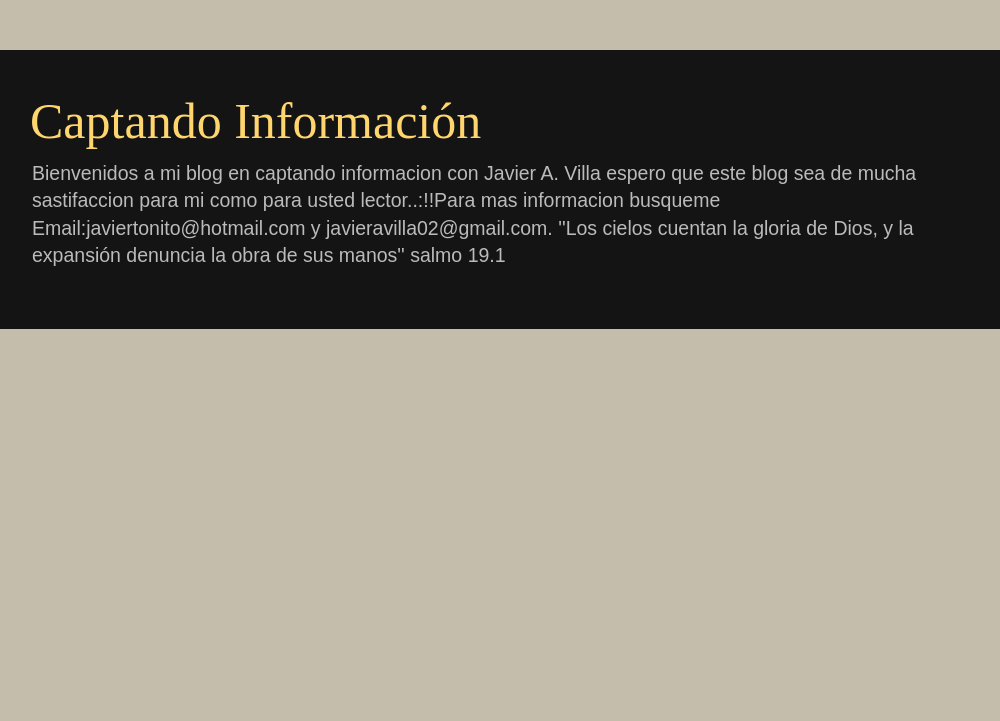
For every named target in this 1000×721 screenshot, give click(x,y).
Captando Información (255, 121)
